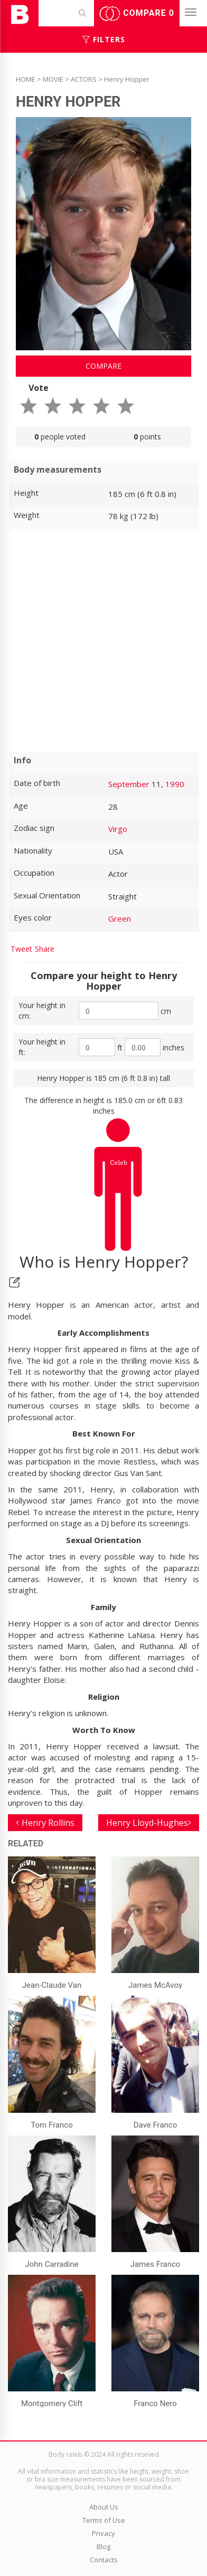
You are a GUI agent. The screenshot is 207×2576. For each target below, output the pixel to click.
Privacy (103, 2533)
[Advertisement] (103, 640)
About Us (103, 2507)
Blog (103, 2546)
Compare (136, 14)
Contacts (104, 2559)
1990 (174, 784)
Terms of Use (103, 2520)
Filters (103, 39)
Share (44, 949)
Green (119, 918)
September (128, 784)
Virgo (117, 828)
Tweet (21, 949)
